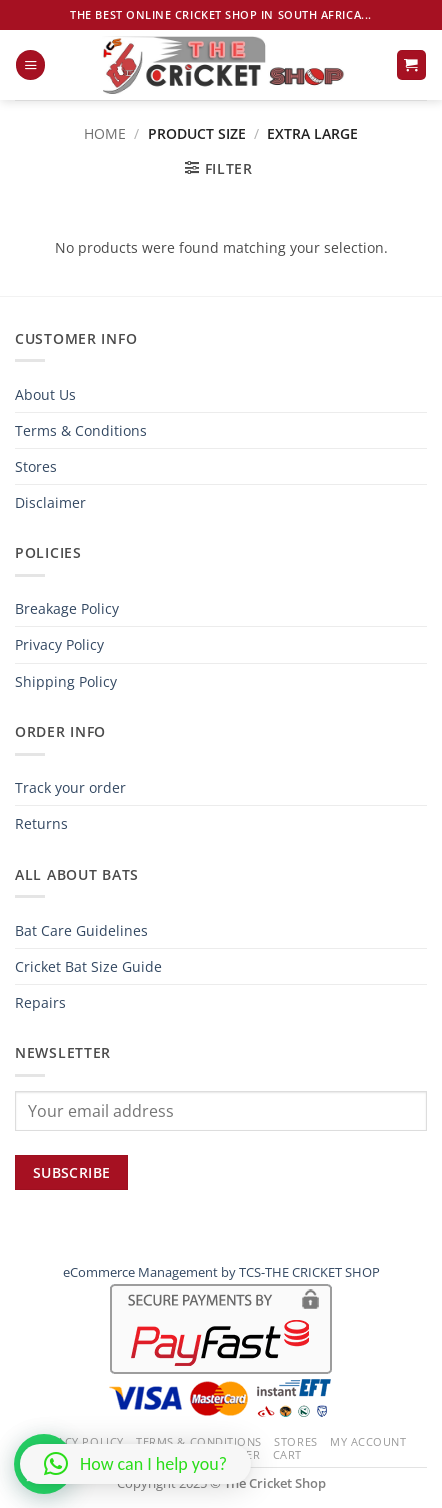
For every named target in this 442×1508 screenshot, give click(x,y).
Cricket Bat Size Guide (88, 966)
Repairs (40, 1002)
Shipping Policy (66, 681)
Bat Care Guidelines (81, 930)
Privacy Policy (59, 644)
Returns (41, 823)
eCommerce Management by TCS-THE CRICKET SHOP (221, 1272)
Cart (287, 1454)
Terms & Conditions (81, 430)
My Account (368, 1441)
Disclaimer (50, 502)
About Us (45, 394)
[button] (30, 65)
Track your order (70, 787)
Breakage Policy (67, 608)
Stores (36, 466)
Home (105, 133)
